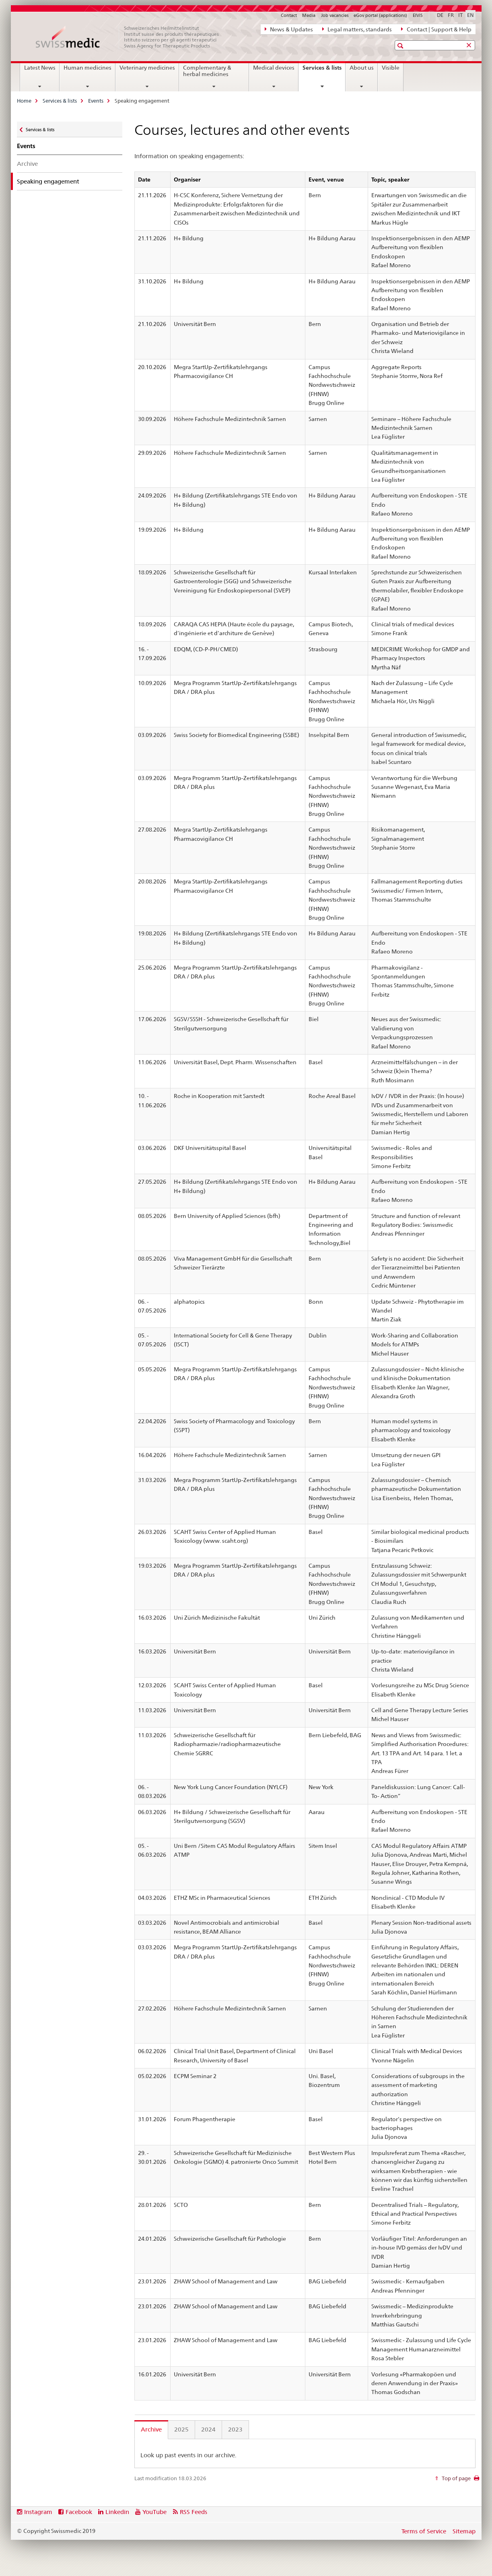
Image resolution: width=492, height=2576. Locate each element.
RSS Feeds (193, 2512)
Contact (289, 15)
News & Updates (289, 29)
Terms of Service (423, 2531)
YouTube (154, 2512)
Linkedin (117, 2512)
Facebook (79, 2512)
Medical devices (273, 67)
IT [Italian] (460, 15)
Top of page (456, 2478)
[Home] (131, 37)
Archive (27, 163)
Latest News (40, 67)
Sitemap (464, 2531)
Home (24, 100)
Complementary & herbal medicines (207, 70)
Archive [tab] (151, 2429)
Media (308, 15)
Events (95, 100)
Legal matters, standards (357, 29)
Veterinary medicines (147, 67)
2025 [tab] (181, 2429)
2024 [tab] (208, 2429)
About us (362, 67)
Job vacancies (334, 15)
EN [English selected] (470, 15)
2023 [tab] (235, 2429)
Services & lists (324, 70)
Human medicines (87, 67)
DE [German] (440, 15)
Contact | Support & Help (436, 29)
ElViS (418, 15)
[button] (401, 46)
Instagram (38, 2512)
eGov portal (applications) (380, 15)
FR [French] (451, 15)
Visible (390, 67)
